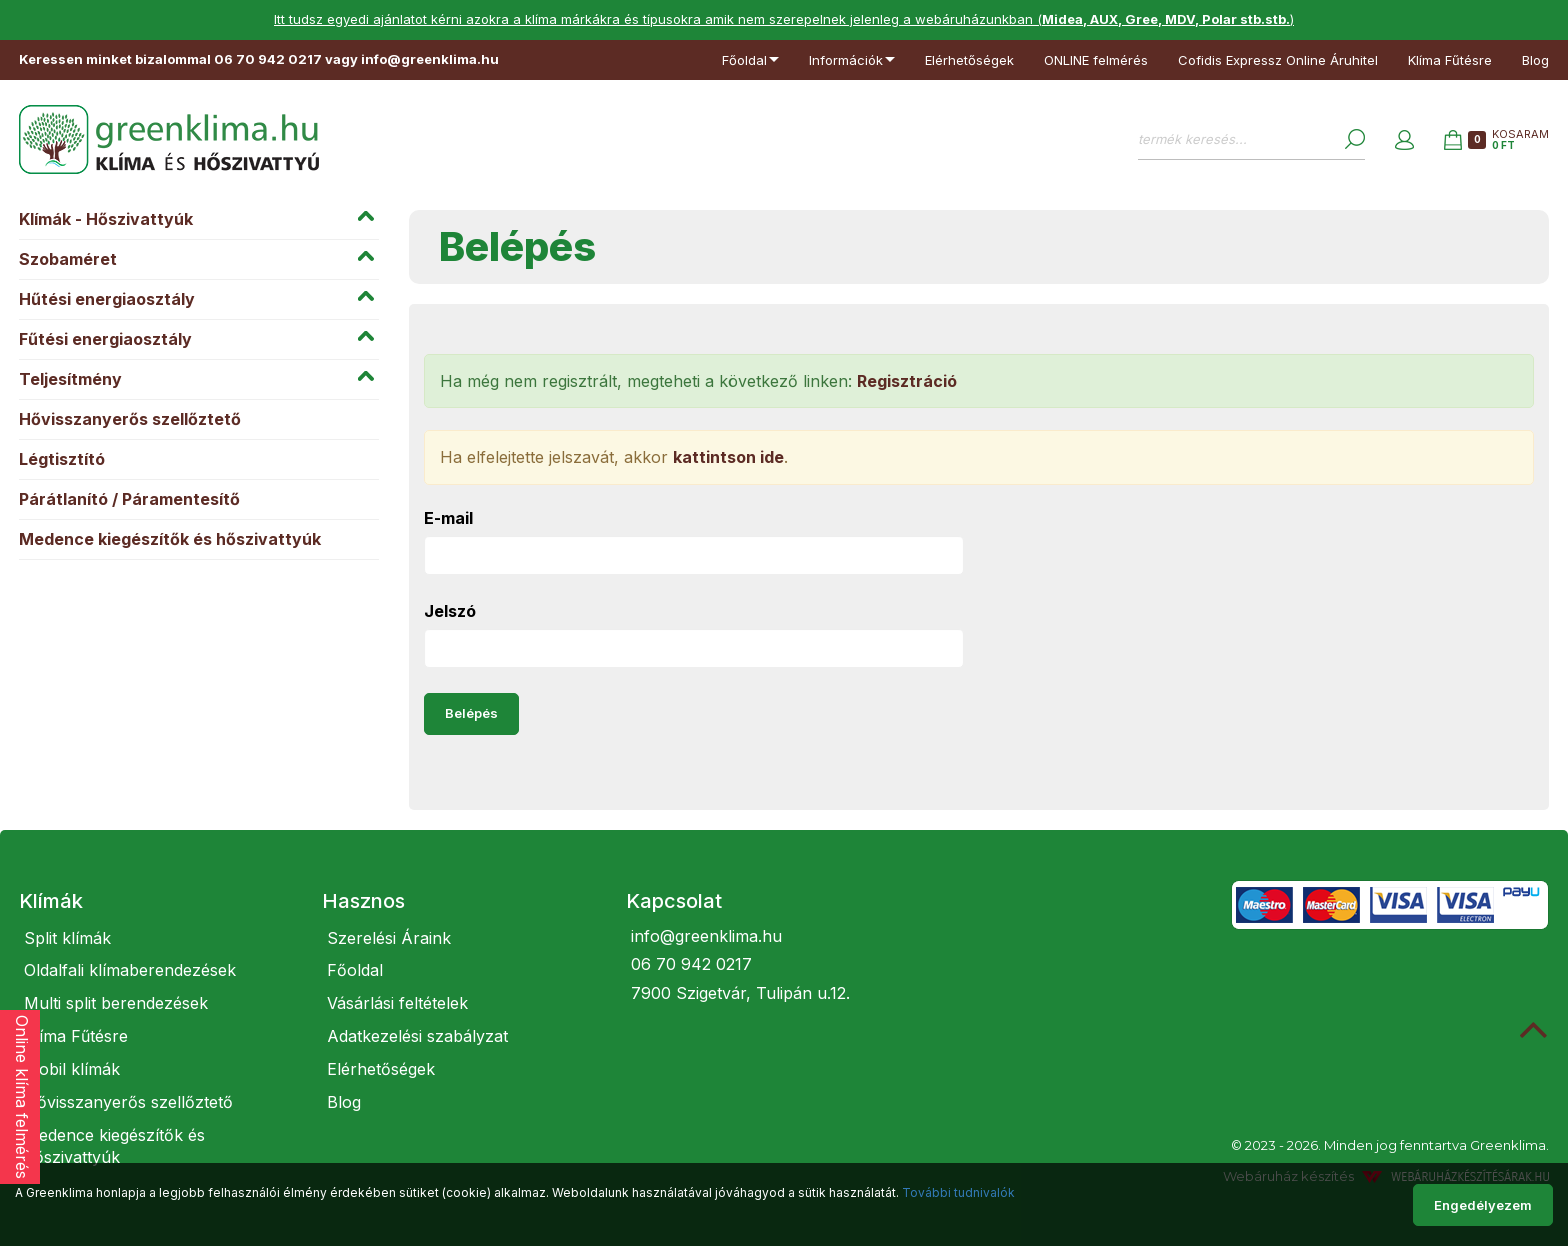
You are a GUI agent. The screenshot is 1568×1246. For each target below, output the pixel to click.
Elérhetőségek (969, 60)
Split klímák (67, 938)
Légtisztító (62, 459)
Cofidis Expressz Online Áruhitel (1278, 60)
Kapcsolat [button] (674, 901)
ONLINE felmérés (1096, 60)
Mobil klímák (72, 1069)
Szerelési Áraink (389, 938)
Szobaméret (68, 259)
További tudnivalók (958, 1192)
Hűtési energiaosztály (107, 299)
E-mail (448, 518)
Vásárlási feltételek (397, 1003)
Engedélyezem (1483, 1205)
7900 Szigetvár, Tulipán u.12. (740, 993)
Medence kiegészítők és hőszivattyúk (170, 539)
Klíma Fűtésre (1450, 60)
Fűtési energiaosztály (105, 339)
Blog (1535, 60)
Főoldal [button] (750, 60)
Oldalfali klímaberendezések (130, 970)
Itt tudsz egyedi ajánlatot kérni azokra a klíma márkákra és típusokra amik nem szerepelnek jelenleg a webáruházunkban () (784, 19)
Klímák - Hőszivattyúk (106, 219)
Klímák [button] (51, 901)
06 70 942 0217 (691, 964)
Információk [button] (852, 60)
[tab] (155, 901)
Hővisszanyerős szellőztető (130, 419)
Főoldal (355, 970)
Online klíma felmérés (22, 1097)
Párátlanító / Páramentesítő (129, 499)
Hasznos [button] (363, 901)
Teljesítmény (70, 379)
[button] (1404, 140)
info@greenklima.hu (706, 936)
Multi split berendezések (116, 1003)
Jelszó (450, 611)
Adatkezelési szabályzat (417, 1036)
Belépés (471, 713)
